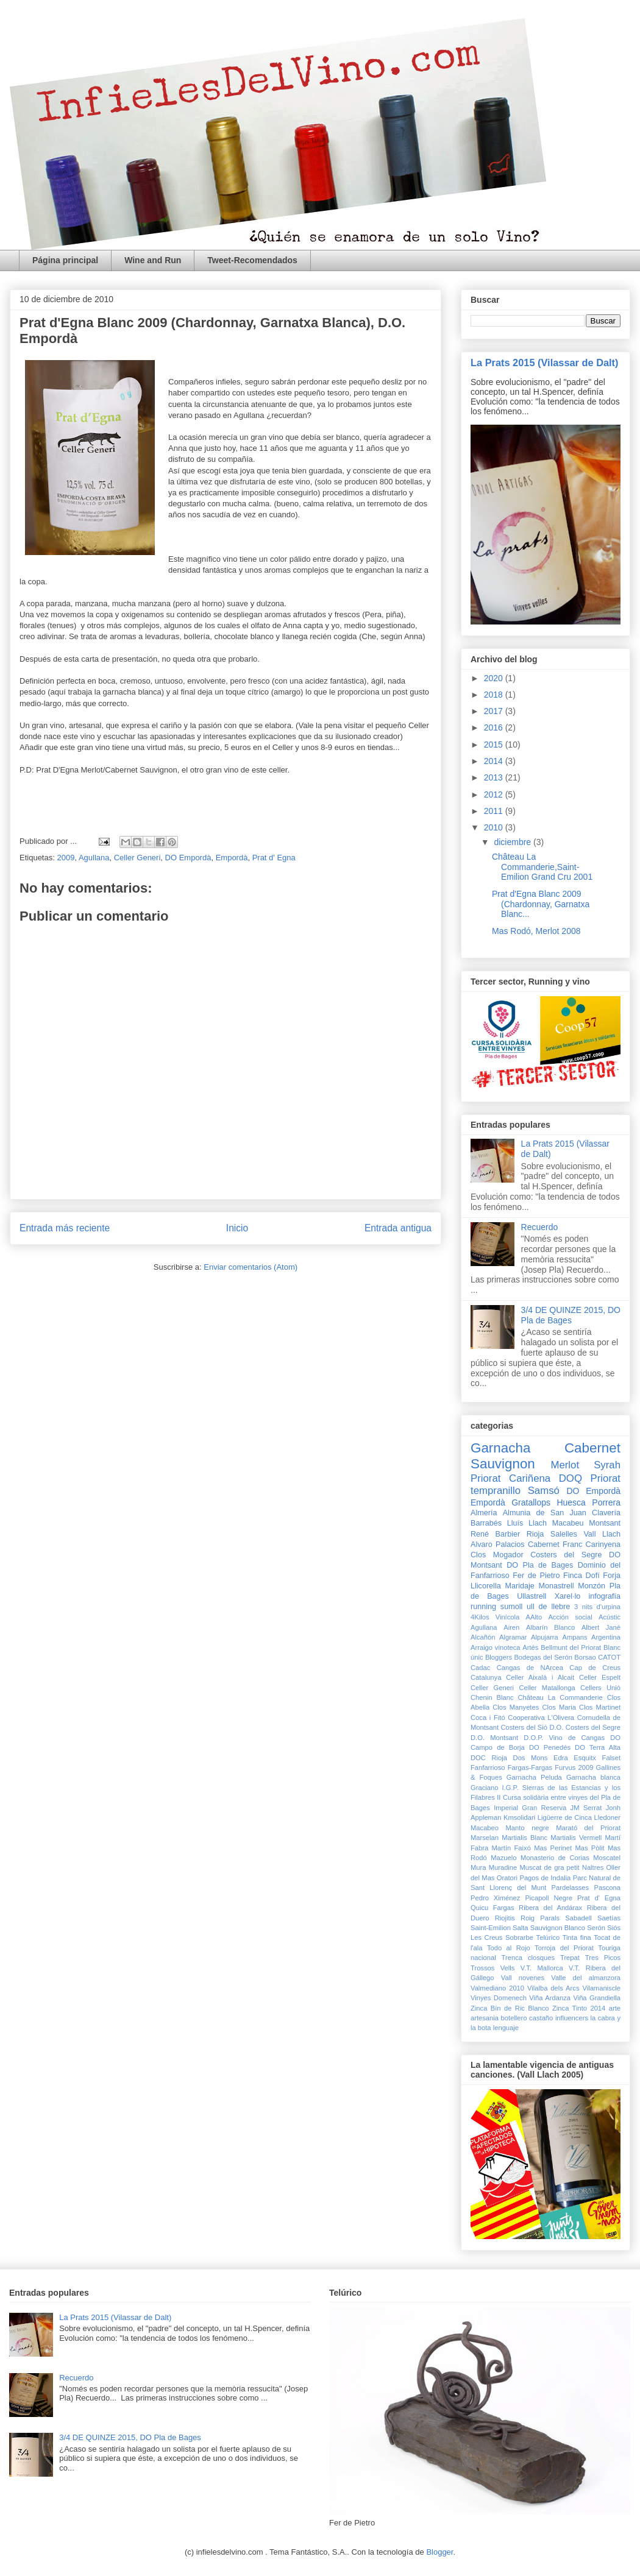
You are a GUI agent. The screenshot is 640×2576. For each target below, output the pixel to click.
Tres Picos (602, 1957)
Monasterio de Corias (555, 1857)
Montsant (604, 1523)
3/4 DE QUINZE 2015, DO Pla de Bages (570, 1315)
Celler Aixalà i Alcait (540, 1677)
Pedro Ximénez (495, 1898)
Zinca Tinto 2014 (578, 2008)
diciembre (513, 842)
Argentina (605, 1637)
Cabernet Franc (555, 1544)
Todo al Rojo (508, 1947)
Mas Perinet (553, 1848)
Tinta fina (577, 1937)
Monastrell (556, 1586)
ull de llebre (548, 1606)
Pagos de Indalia (545, 1877)
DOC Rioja (489, 1757)
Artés (530, 1647)
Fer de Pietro (536, 1575)
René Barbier (495, 1534)
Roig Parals (540, 1918)
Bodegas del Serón (543, 1657)
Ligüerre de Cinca (565, 1817)
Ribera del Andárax (550, 1907)
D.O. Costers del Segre (584, 1727)
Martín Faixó (511, 1848)
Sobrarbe (519, 1937)
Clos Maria (559, 1707)
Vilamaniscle (601, 1988)
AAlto (533, 1617)
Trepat (570, 1957)
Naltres (592, 1867)
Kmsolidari (519, 1817)
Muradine (503, 1867)
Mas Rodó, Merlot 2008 (536, 931)
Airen (511, 1627)
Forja (611, 1575)
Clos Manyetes (515, 1707)
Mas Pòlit (589, 1848)
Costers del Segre (566, 1555)
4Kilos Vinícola (495, 1617)
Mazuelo (503, 1857)
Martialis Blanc (524, 1837)
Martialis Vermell (576, 1837)
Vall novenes (522, 1977)
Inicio (237, 1228)
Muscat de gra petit (549, 1867)
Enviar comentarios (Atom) (250, 1267)
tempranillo (496, 1490)
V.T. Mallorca (542, 1968)
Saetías (608, 1918)
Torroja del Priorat (564, 1947)
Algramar (513, 1637)
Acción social (570, 1617)
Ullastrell (531, 1596)
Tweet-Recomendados (252, 260)
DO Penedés (550, 1747)
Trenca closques (528, 1957)
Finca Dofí (581, 1575)
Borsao (585, 1657)
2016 (494, 727)
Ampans (574, 1637)
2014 (494, 761)
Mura (478, 1867)
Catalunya (486, 1677)
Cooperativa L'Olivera (541, 1717)
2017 (494, 711)
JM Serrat (586, 1807)
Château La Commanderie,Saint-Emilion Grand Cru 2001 (542, 867)
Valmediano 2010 (497, 1988)
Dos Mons (530, 1757)
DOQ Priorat (589, 1478)
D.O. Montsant (494, 1737)
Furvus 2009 (574, 1767)
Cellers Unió (600, 1687)
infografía (605, 1596)
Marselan (485, 1837)
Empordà (232, 857)
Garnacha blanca (593, 1777)
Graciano (484, 1787)
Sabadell (578, 1918)
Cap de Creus (594, 1667)
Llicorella (486, 1586)
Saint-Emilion (491, 1927)
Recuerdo (539, 1227)
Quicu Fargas (492, 1907)
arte (614, 2008)
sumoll (511, 1606)
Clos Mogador (497, 1555)
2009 (65, 857)
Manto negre (527, 1827)
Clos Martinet (599, 1707)
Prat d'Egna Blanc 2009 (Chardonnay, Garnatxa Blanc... (540, 904)
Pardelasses (570, 1887)
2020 (494, 678)
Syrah (607, 1465)
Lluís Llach (527, 1523)
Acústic (609, 1617)
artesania (485, 2018)
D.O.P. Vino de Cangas (564, 1737)
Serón (596, 1927)
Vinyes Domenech (499, 1997)
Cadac (480, 1667)
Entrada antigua (398, 1228)
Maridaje (519, 1586)
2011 (494, 811)
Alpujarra (544, 1637)
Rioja (535, 1534)
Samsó (544, 1490)
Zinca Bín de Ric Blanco (510, 2008)
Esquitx (585, 1757)
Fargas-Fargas (530, 1767)
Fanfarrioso (488, 1767)
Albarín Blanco (550, 1627)
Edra (560, 1757)
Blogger (439, 2552)
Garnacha (500, 1448)
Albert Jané (600, 1627)
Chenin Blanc (492, 1697)
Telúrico (548, 1937)
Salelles (563, 1534)
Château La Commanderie (560, 1697)
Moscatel (606, 1857)
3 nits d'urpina (597, 1606)
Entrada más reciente (65, 1228)
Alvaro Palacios (498, 1544)
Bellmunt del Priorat (571, 1647)
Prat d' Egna (274, 857)
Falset (611, 1757)
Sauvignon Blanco (557, 1927)
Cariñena (529, 1478)
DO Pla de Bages (540, 1565)
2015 (494, 744)
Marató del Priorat (588, 1827)
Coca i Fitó (488, 1717)
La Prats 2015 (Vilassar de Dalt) (545, 362)
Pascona (607, 1887)
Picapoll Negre (548, 1898)
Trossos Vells (492, 1968)
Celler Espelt (599, 1677)
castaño (541, 2018)
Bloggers (498, 1657)
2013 (494, 777)
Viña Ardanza (550, 1997)
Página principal (65, 260)
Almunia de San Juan (544, 1513)
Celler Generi (137, 857)
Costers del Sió (523, 1727)
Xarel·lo (568, 1596)
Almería (484, 1513)
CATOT (609, 1657)
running (483, 1606)
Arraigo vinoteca (496, 1647)
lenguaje (506, 2027)
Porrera (606, 1502)
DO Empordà (188, 857)
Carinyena (603, 1544)
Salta (520, 1927)
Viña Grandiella (596, 1997)
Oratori (507, 1877)
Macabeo (485, 1827)
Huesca (570, 1502)
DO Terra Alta (597, 1747)
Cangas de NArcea (530, 1667)
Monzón (591, 1586)
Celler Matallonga (547, 1687)
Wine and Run (152, 260)
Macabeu (568, 1523)
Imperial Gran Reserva (530, 1807)
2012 (494, 794)
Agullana (94, 857)
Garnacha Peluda (534, 1777)
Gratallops (530, 1502)
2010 (494, 827)
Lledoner (607, 1817)
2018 (494, 694)
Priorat (485, 1478)
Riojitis (505, 1918)
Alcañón (483, 1637)
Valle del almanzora (585, 1977)
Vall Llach (601, 1534)
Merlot (564, 1465)
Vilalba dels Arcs (553, 1988)
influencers (571, 2018)
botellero (514, 2018)
